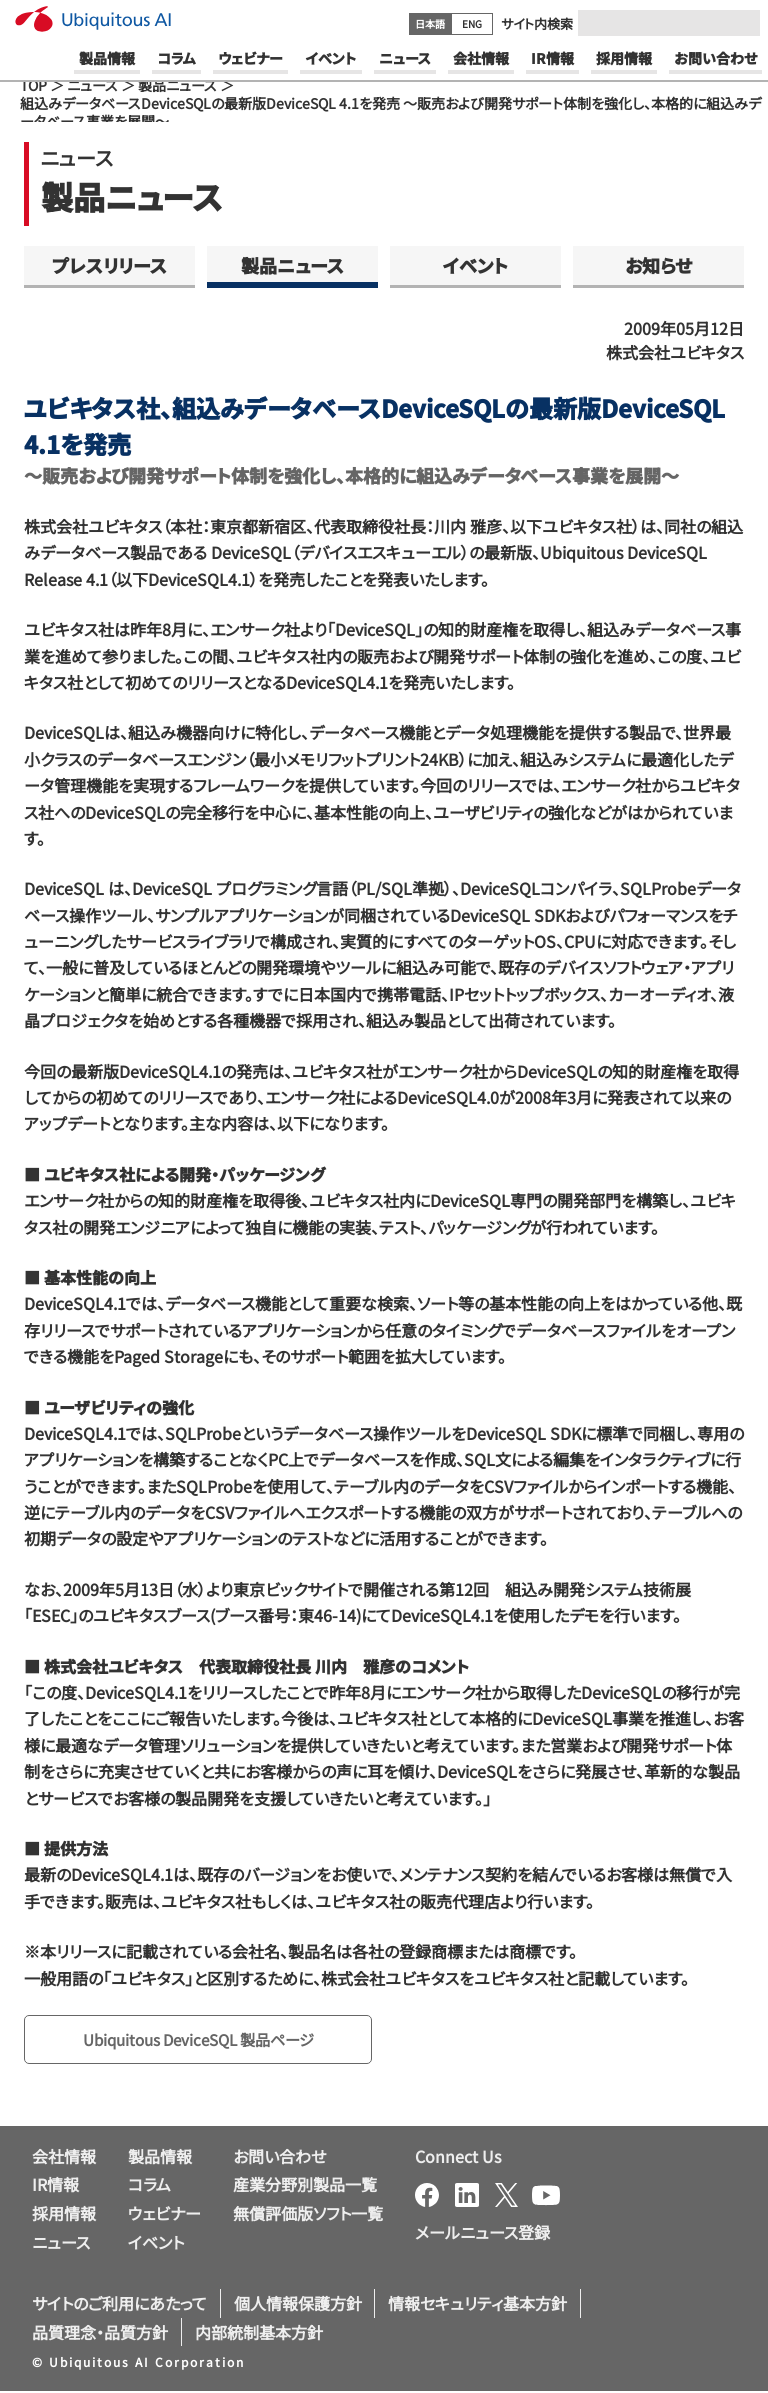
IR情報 (55, 2186)
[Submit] (739, 23)
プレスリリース (109, 265)
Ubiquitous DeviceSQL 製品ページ (208, 2040)
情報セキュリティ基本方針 (477, 2304)
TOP (33, 85)
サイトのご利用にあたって (119, 2304)
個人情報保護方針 (298, 2304)
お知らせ (658, 265)
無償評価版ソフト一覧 (308, 2215)
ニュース (92, 85)
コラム (149, 2186)
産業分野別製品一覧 (305, 2186)
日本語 (430, 23)
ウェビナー (164, 2215)
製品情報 (160, 2157)
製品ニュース (177, 85)
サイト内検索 (537, 23)
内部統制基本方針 (259, 2333)
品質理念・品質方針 (100, 2333)
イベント (475, 265)
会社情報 (64, 2157)
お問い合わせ (279, 2157)
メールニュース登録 (482, 2233)
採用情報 (64, 2215)
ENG (472, 23)
